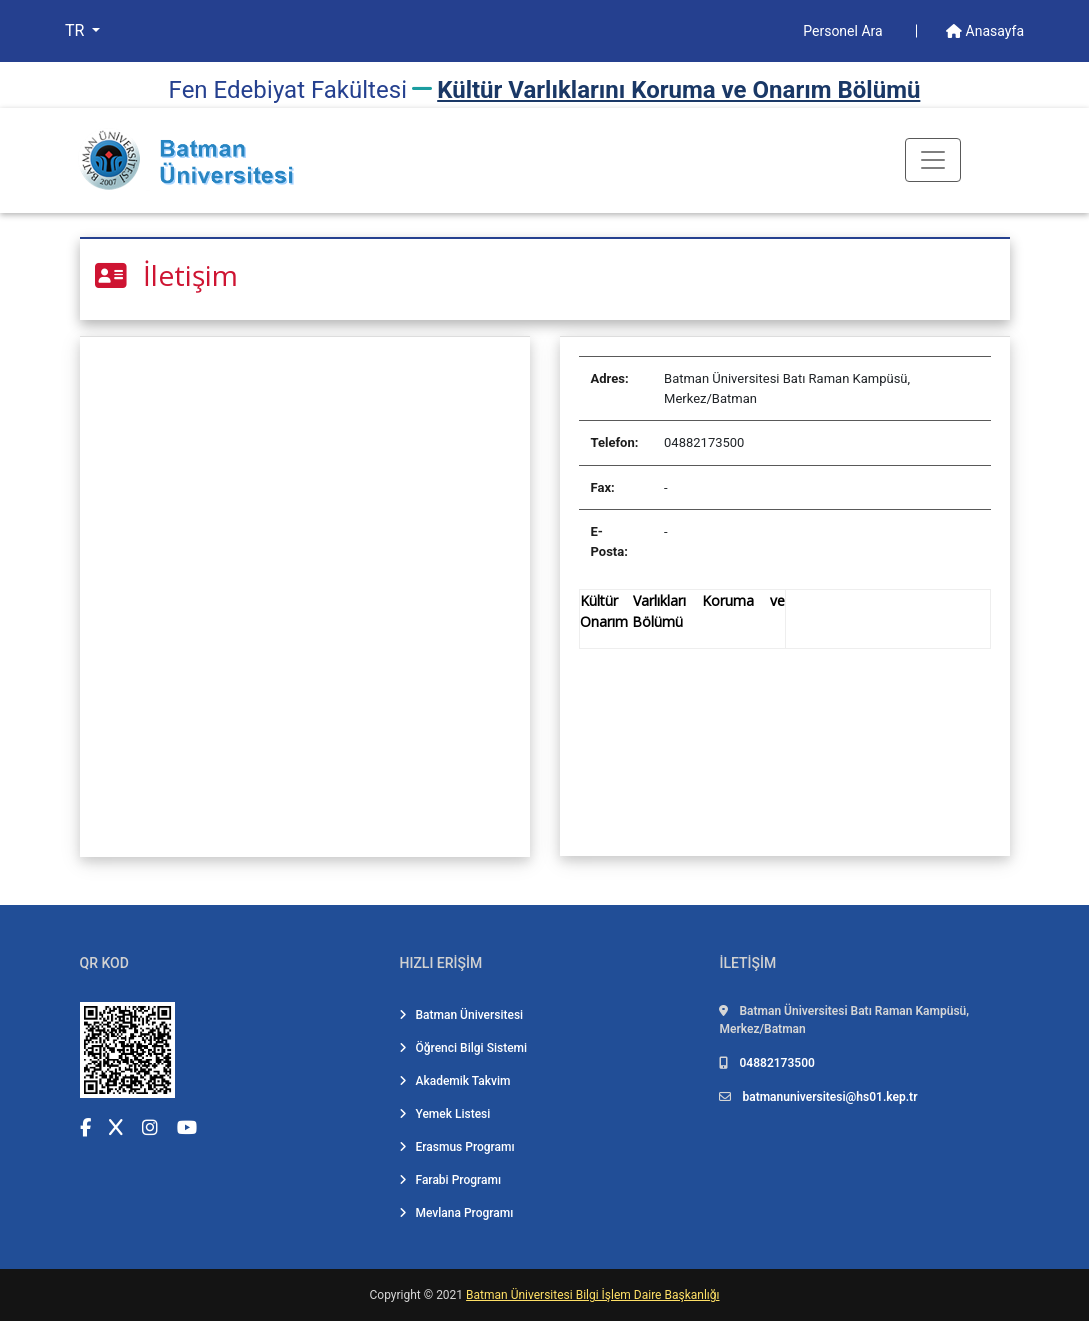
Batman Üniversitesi (461, 1015)
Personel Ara (844, 31)
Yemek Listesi (444, 1114)
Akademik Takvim (454, 1081)
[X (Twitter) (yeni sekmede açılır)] (116, 1127)
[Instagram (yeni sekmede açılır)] (150, 1127)
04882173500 (776, 1063)
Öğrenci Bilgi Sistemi (463, 1048)
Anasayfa (985, 31)
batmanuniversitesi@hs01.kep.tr (829, 1097)
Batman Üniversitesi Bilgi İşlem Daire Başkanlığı (592, 1295)
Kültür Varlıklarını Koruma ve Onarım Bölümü (678, 90)
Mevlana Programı (456, 1213)
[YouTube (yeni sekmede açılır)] (187, 1127)
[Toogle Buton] (933, 160)
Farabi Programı (450, 1180)
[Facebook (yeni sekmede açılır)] (85, 1127)
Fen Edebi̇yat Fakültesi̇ (288, 90)
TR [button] (76, 30)
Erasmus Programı (456, 1147)
